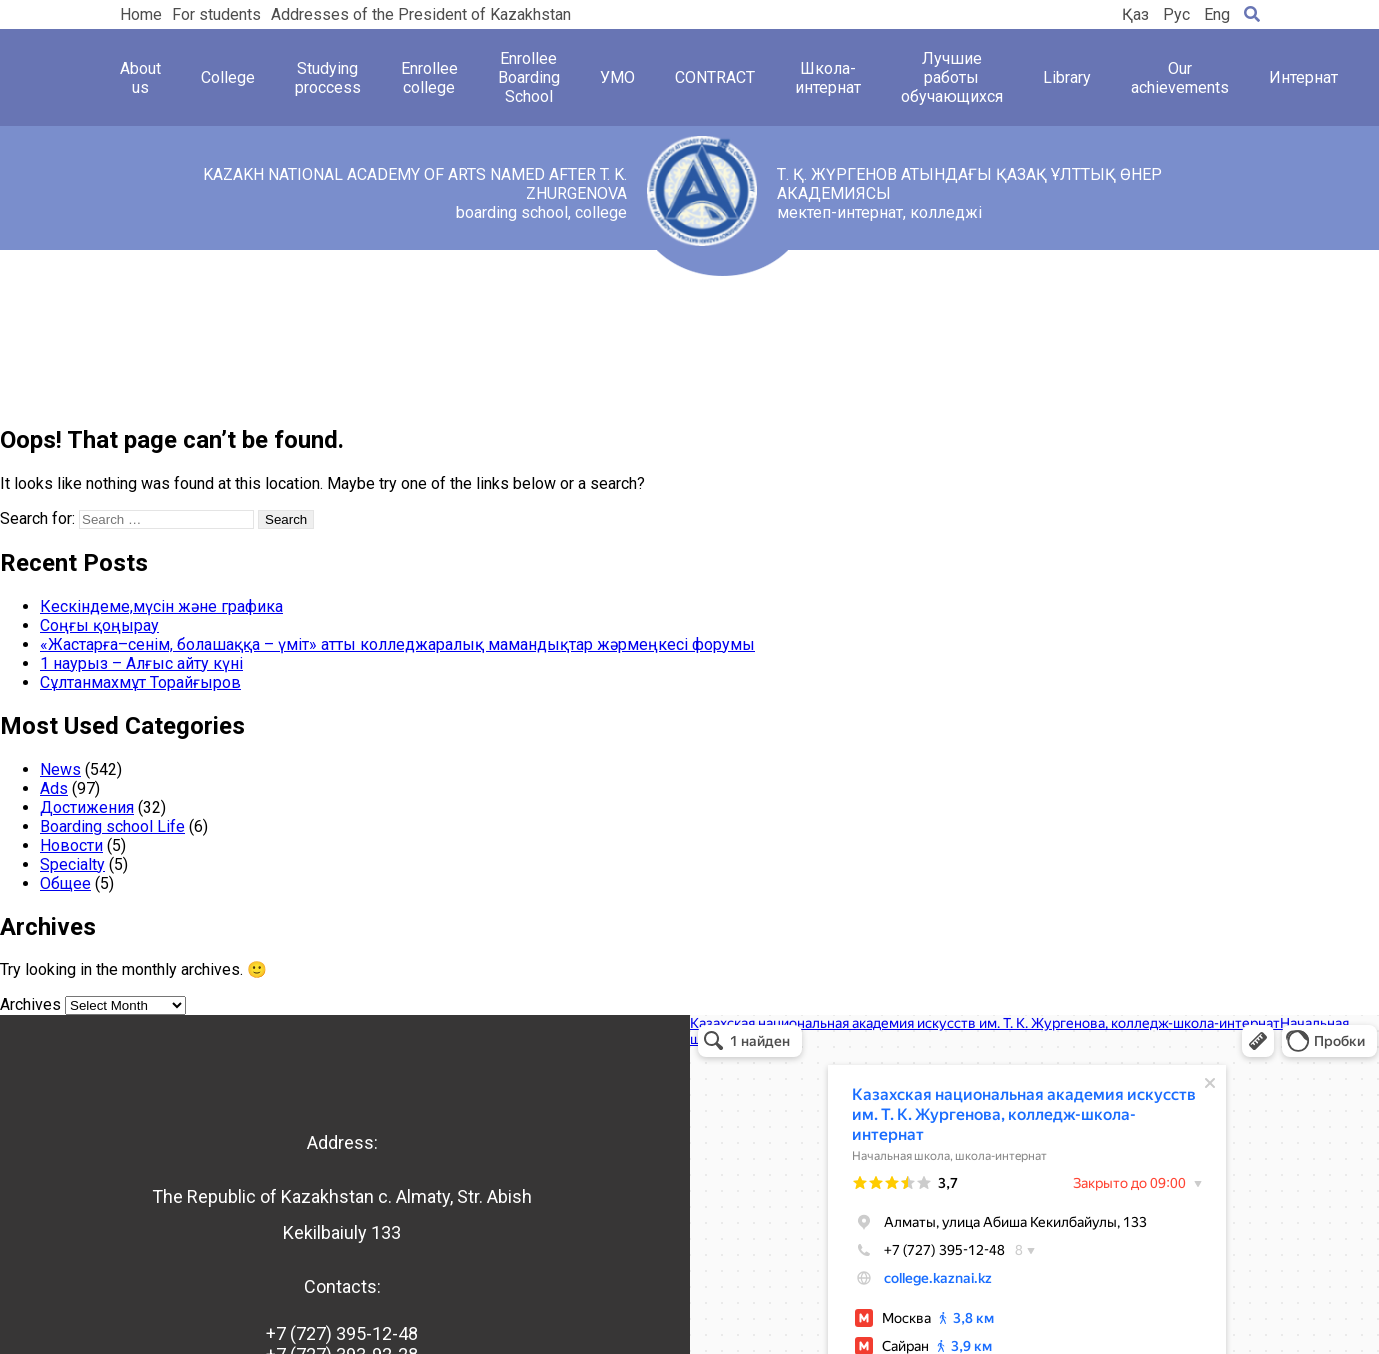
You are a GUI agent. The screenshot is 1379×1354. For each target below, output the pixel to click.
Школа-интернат (828, 78)
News (60, 769)
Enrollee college (429, 78)
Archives (30, 1004)
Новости (71, 845)
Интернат (1303, 77)
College (228, 77)
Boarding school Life (112, 826)
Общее (65, 883)
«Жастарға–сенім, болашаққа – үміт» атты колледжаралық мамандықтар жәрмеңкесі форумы (397, 644)
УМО (617, 77)
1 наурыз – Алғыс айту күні (141, 663)
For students (216, 14)
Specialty (72, 864)
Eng (1217, 14)
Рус (1176, 14)
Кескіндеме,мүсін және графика (161, 606)
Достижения (87, 807)
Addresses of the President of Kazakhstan (421, 14)
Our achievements (1180, 78)
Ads (54, 788)
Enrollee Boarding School (529, 77)
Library (1067, 77)
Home (141, 14)
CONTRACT (715, 77)
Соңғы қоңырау (99, 625)
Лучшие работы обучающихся (952, 77)
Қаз (1135, 14)
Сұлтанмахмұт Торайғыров (140, 682)
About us (140, 78)
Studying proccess (328, 78)
